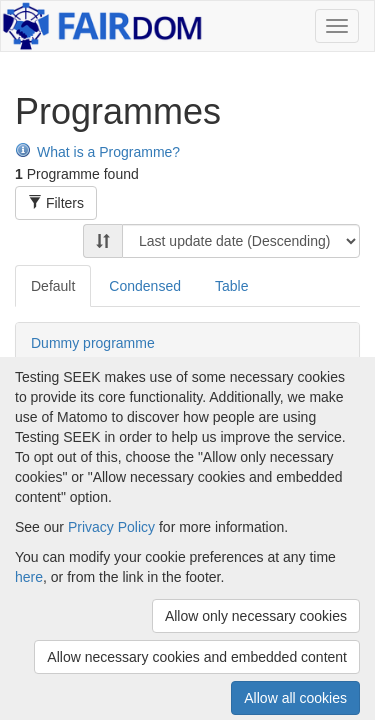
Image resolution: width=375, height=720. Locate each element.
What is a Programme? (97, 152)
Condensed (145, 286)
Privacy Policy (111, 527)
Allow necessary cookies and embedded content (197, 657)
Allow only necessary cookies (256, 616)
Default (53, 286)
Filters (56, 203)
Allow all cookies (295, 698)
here (29, 577)
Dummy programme (93, 343)
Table (231, 286)
